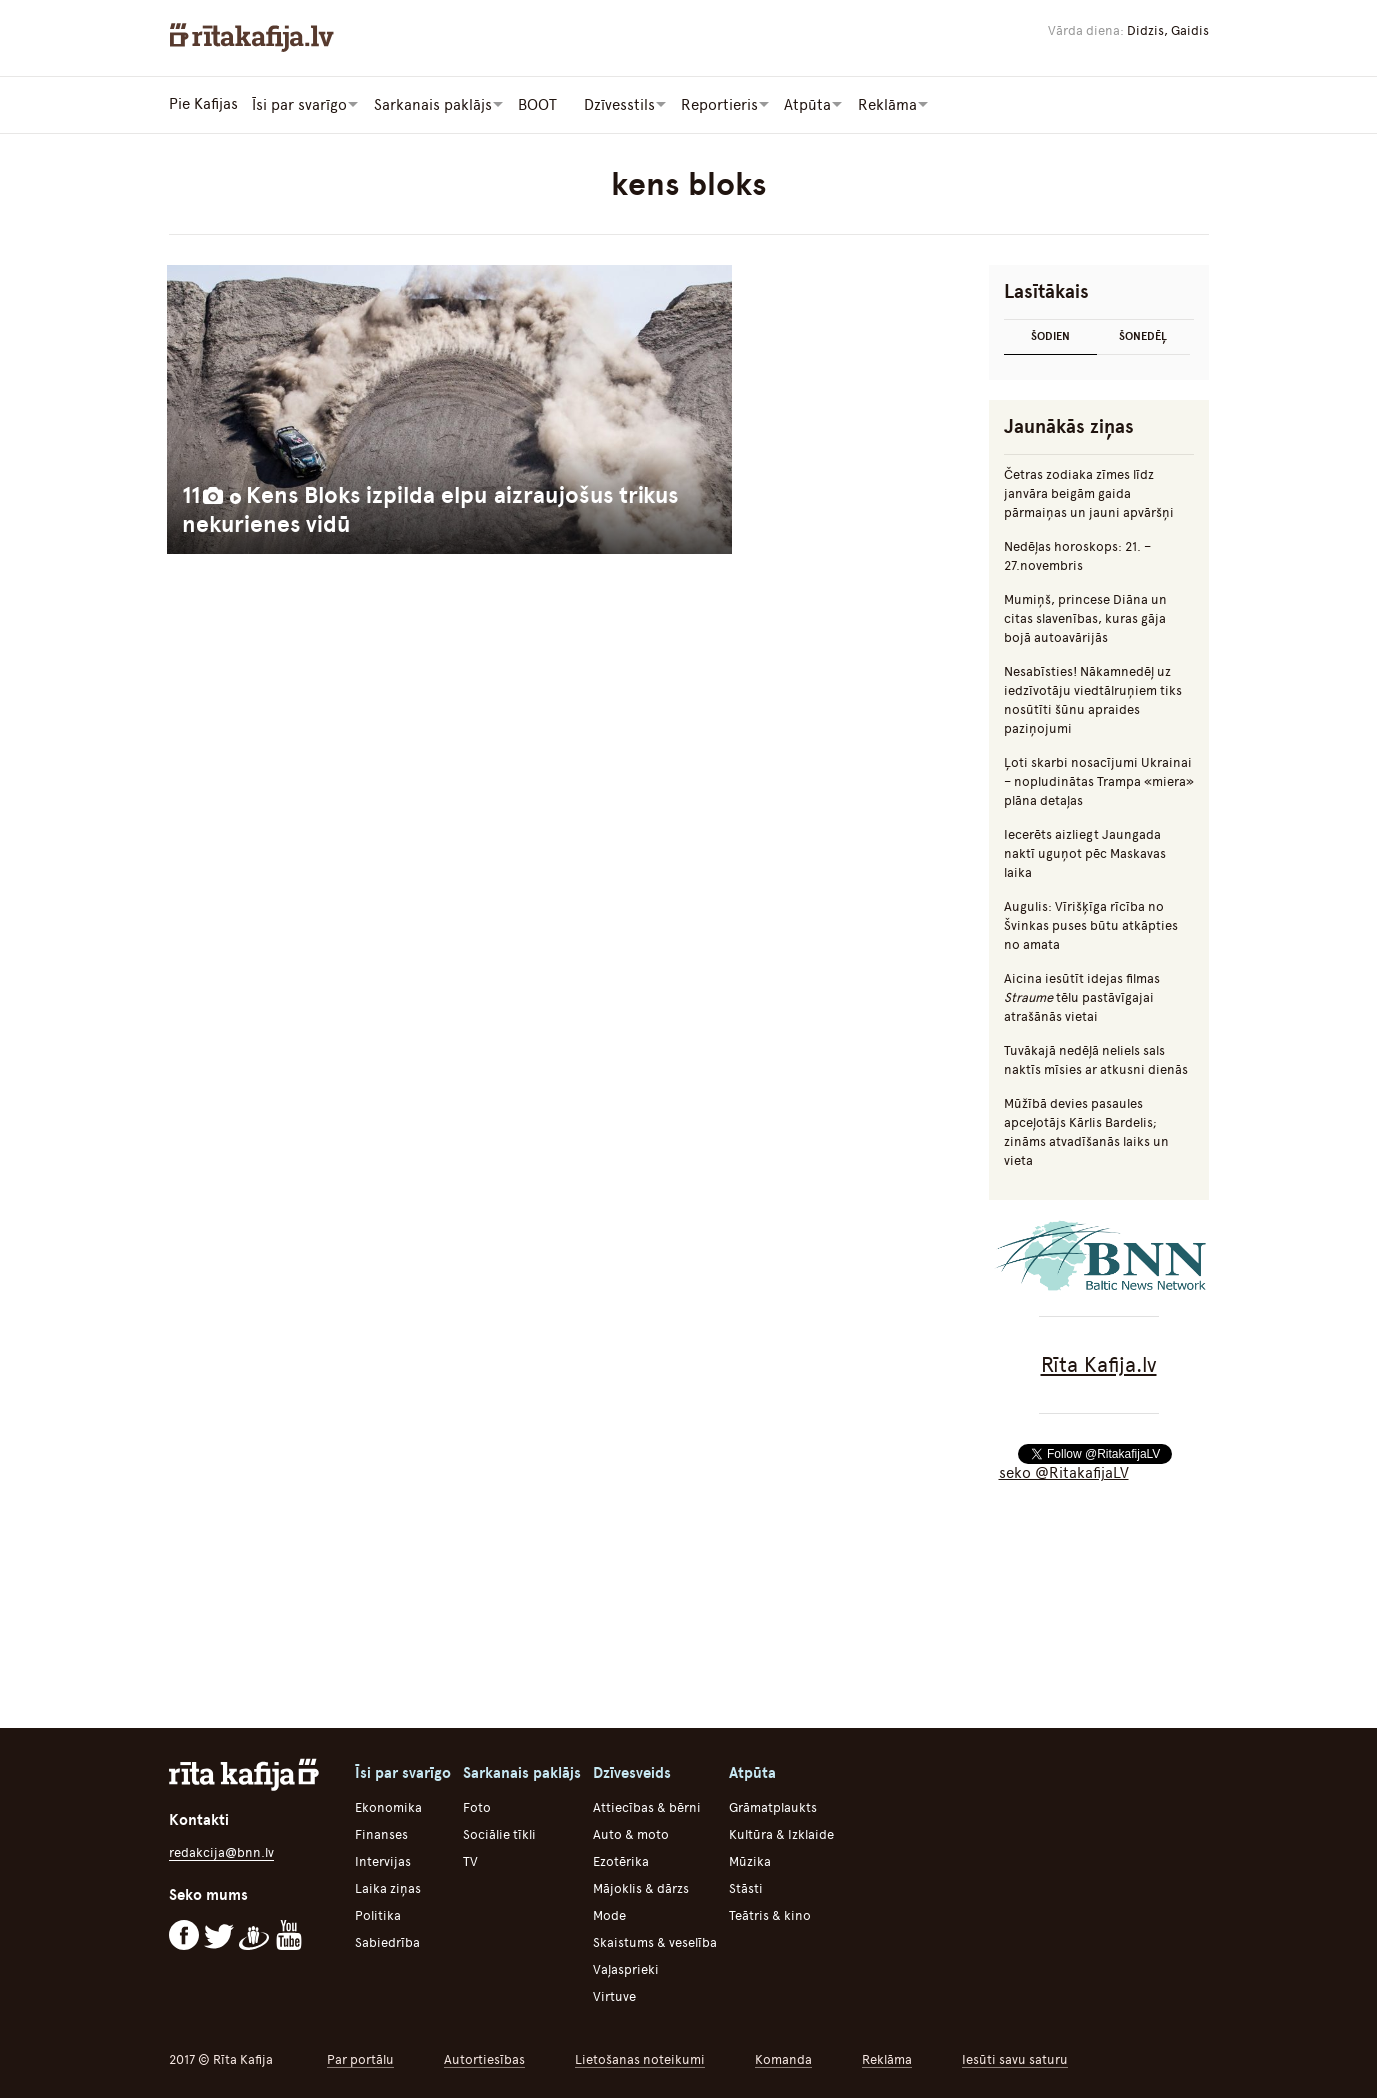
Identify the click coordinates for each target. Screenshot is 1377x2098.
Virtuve (614, 1995)
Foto (477, 1806)
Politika (378, 1914)
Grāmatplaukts (773, 1806)
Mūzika (750, 1860)
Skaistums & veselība (655, 1941)
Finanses (381, 1833)
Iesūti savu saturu (1015, 2058)
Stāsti (746, 1887)
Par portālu (360, 2058)
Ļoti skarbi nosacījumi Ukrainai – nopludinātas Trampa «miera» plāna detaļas (1099, 780)
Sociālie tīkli (499, 1833)
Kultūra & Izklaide (781, 1833)
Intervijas (383, 1860)
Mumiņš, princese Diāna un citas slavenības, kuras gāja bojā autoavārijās (1085, 617)
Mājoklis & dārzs (641, 1887)
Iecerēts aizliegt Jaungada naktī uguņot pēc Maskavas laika (1085, 852)
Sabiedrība (387, 1941)
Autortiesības (484, 2058)
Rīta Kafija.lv (1099, 1363)
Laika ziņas (388, 1887)
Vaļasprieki (626, 1968)
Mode (609, 1914)
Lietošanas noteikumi (640, 2058)
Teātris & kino (770, 1914)
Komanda (783, 2058)
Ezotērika (621, 1860)
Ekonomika (388, 1806)
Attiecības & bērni (647, 1806)
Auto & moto (631, 1833)
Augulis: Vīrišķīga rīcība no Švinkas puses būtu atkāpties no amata (1091, 924)
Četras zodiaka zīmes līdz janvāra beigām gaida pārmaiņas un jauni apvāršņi (1089, 492)
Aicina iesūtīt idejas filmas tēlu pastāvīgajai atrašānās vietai (1082, 996)
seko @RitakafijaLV (1064, 1472)
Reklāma (887, 2058)
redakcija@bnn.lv (221, 1851)
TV (470, 1860)
